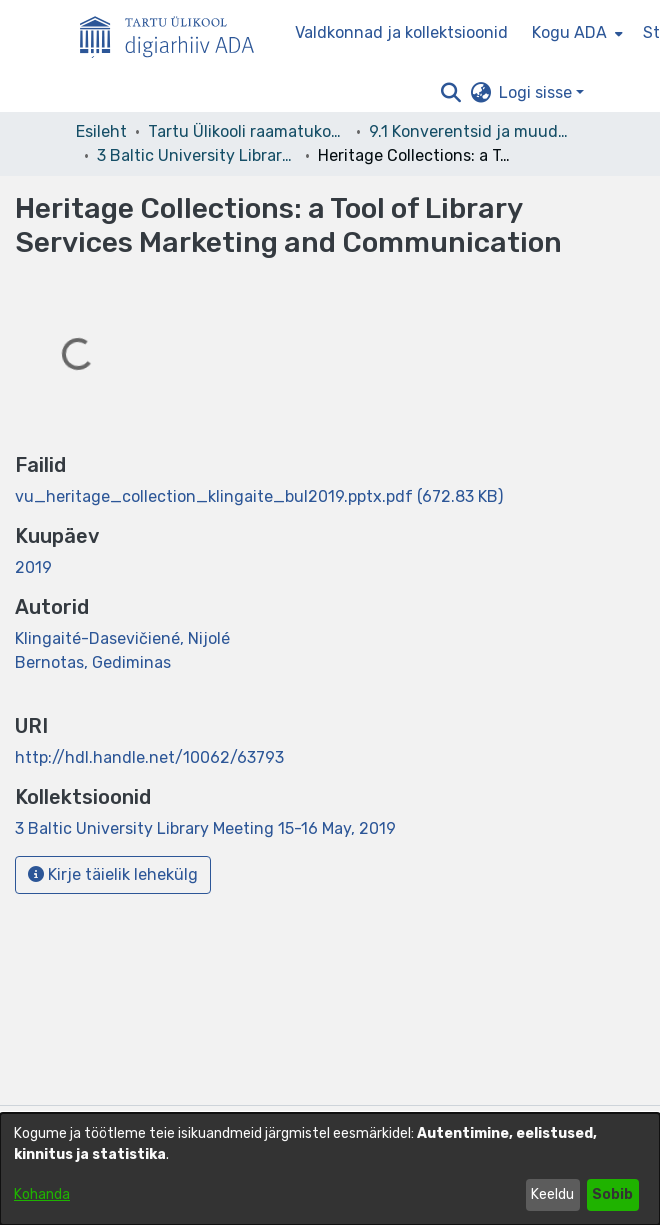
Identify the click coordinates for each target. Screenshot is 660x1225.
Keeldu (552, 1194)
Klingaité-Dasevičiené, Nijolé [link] (122, 638)
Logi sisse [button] (537, 92)
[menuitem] (575, 33)
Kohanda (42, 1194)
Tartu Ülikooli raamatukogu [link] (248, 131)
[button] (450, 93)
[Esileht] (175, 33)
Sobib (612, 1194)
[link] (259, 496)
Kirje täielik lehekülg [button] (113, 874)
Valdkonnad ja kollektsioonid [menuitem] (401, 32)
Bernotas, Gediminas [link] (93, 662)
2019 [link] (33, 567)
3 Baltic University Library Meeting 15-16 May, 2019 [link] (197, 155)
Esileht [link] (101, 131)
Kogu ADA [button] (569, 32)
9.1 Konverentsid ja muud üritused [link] (469, 131)
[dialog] (330, 1169)
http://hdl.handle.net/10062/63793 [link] (149, 757)
